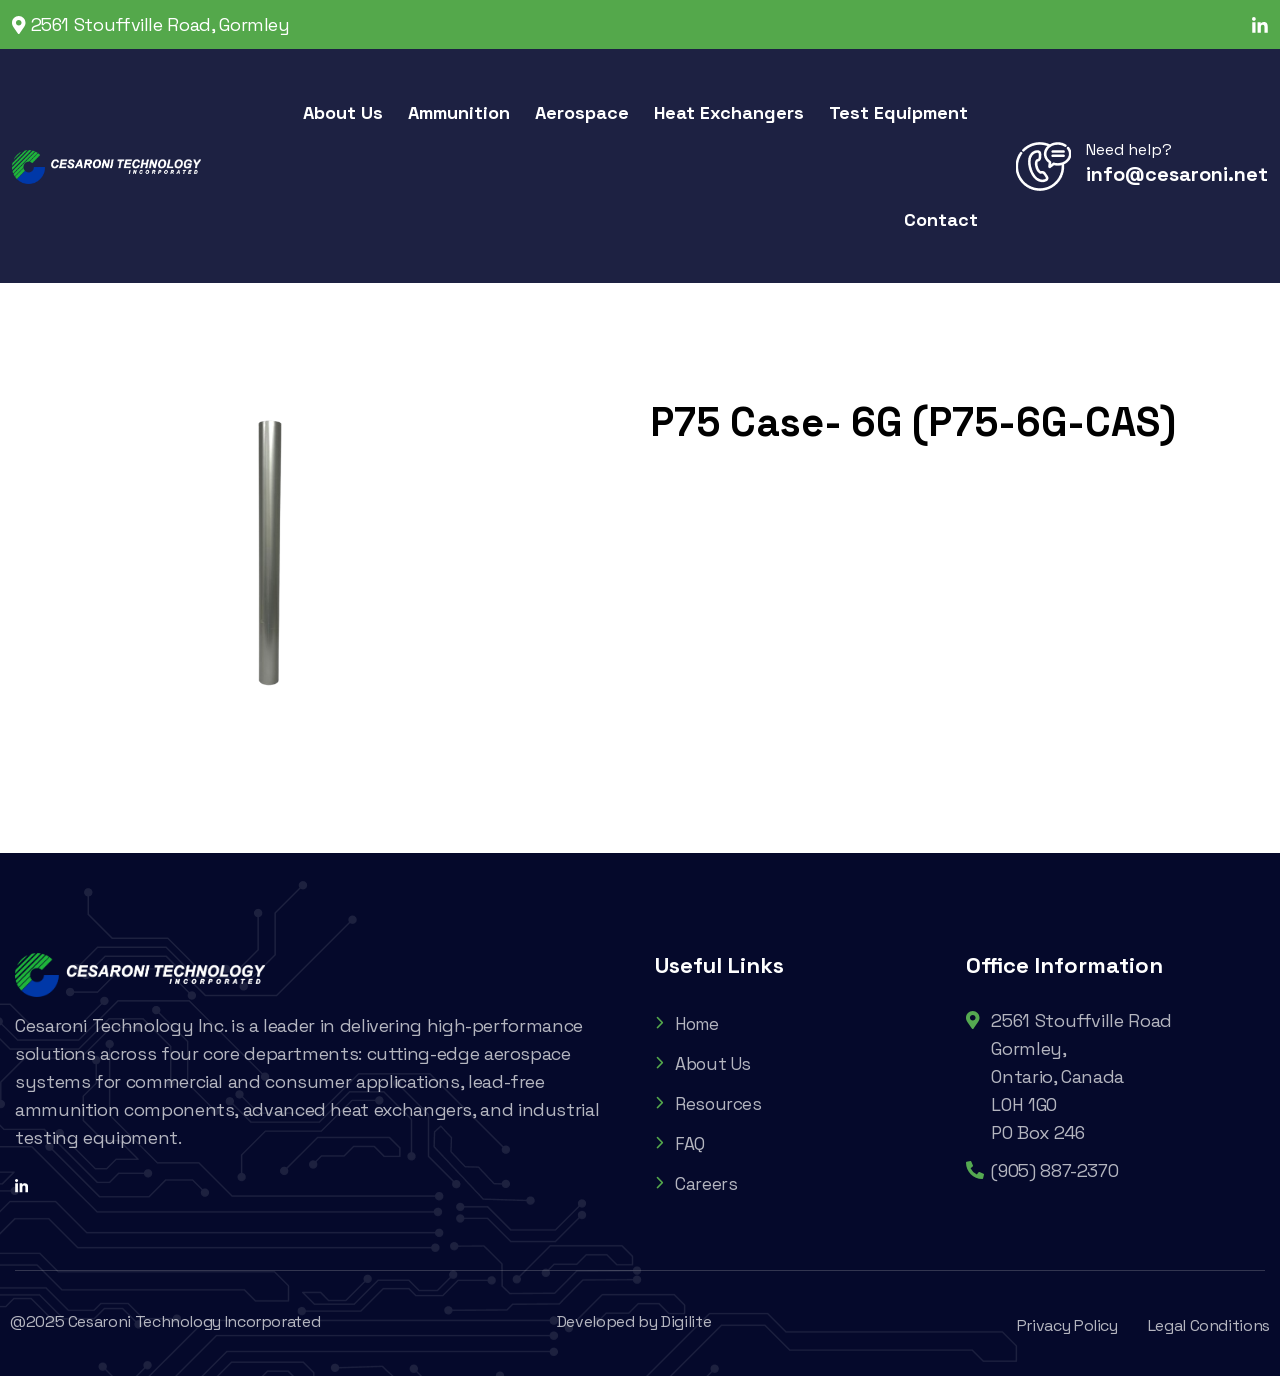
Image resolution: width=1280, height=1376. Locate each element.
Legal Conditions (1209, 1325)
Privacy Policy (1067, 1325)
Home (689, 1023)
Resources (709, 1103)
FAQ (680, 1143)
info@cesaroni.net (1177, 174)
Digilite (686, 1321)
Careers (696, 1183)
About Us (704, 1063)
